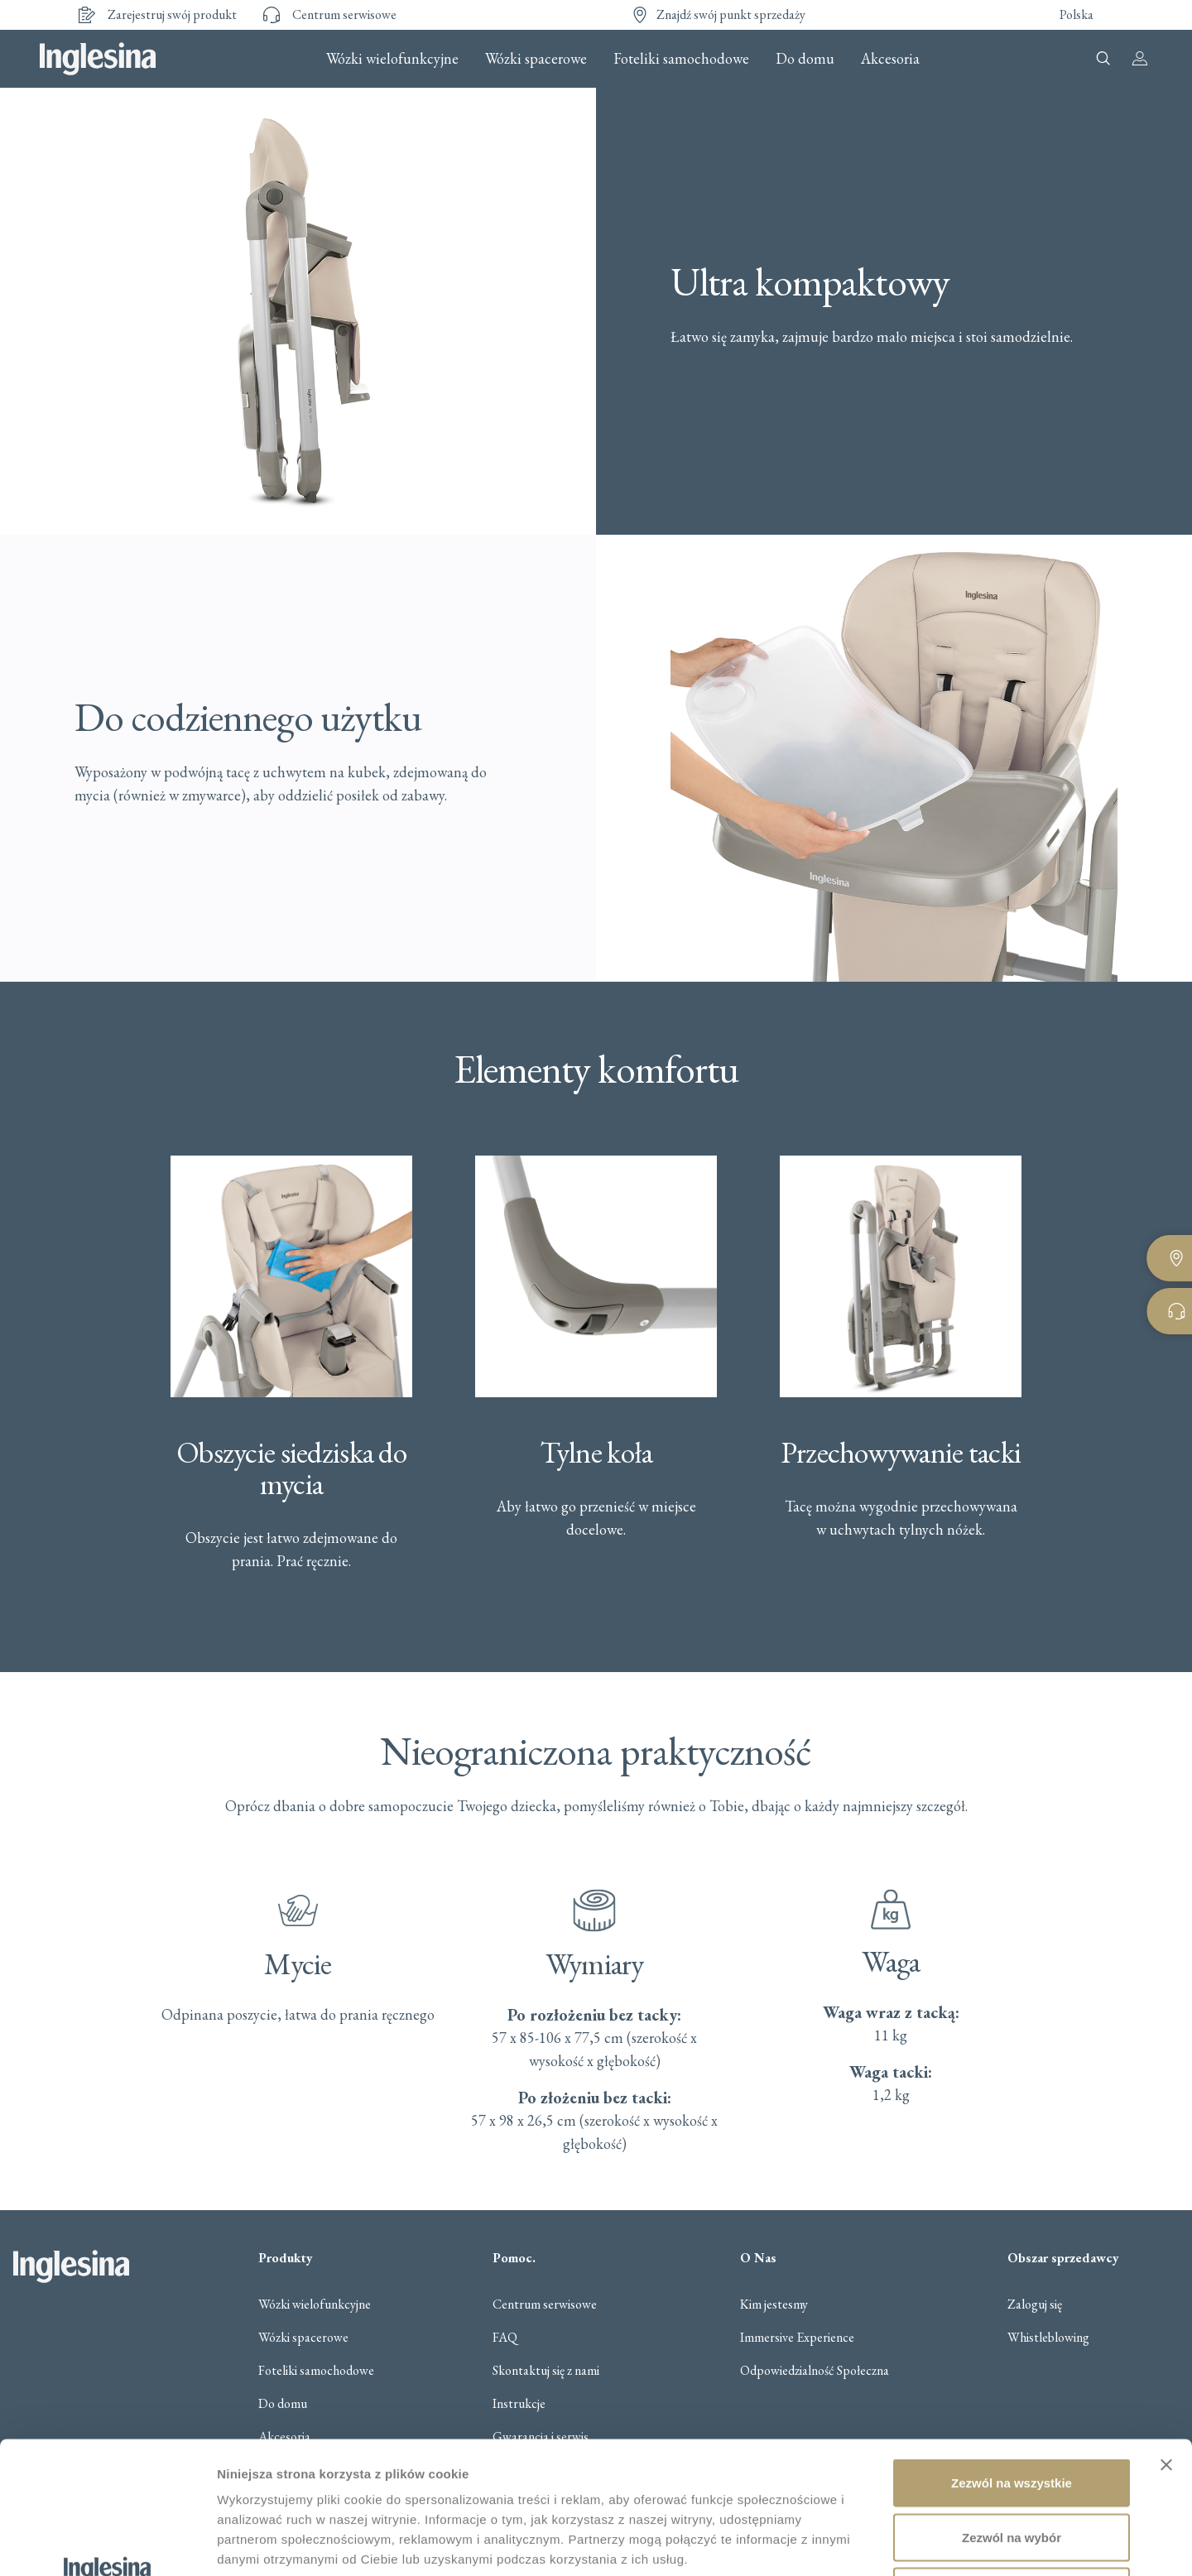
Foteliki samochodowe (681, 59)
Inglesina (98, 58)
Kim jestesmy (774, 2304)
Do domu (805, 59)
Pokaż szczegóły (883, 2543)
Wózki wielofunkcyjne (392, 59)
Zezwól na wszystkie (1011, 2359)
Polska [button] (1076, 14)
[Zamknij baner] (1166, 2341)
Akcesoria (890, 59)
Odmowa (1011, 2467)
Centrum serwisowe (545, 2304)
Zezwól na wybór (1011, 2413)
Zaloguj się (1034, 2304)
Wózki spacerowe (536, 59)
